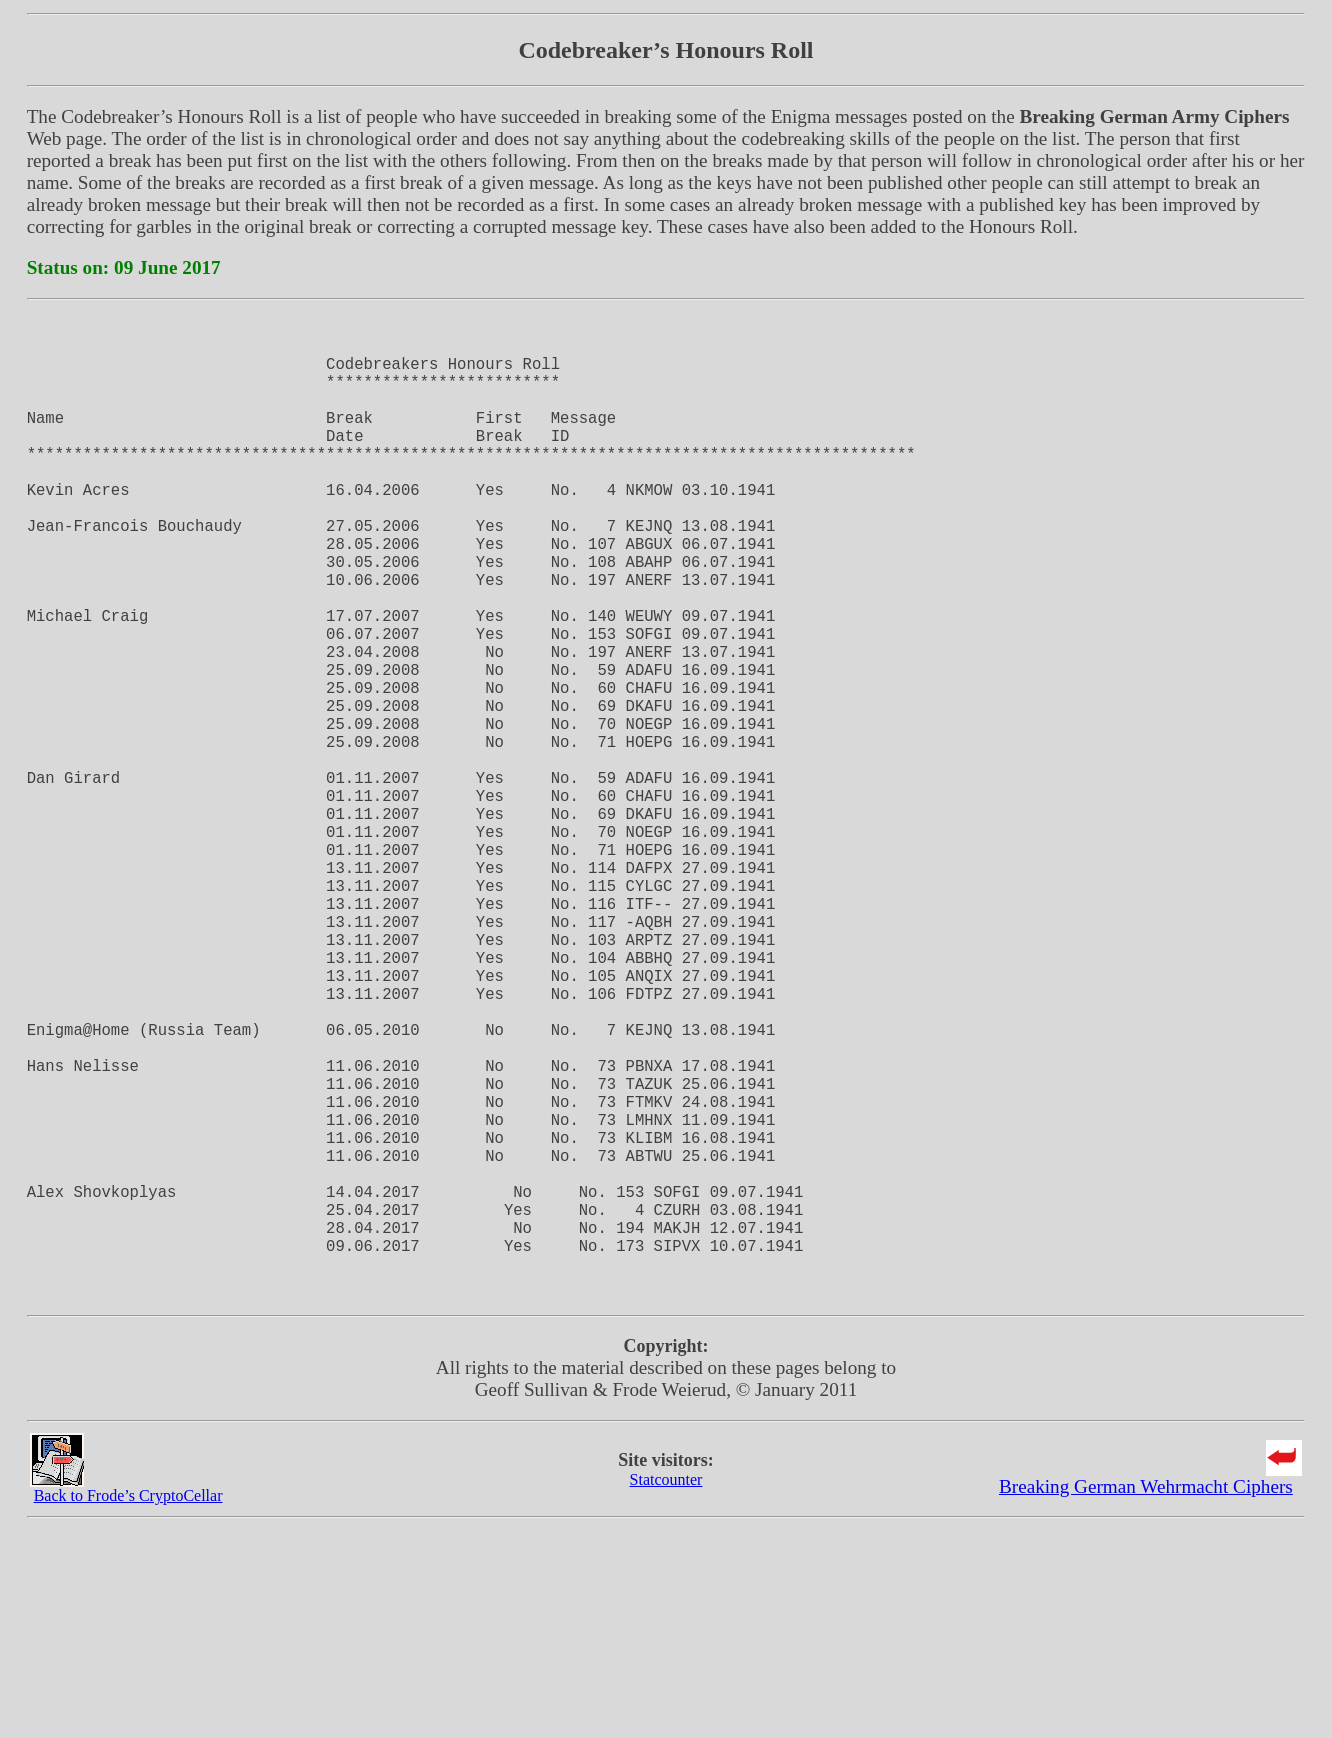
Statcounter (666, 1691)
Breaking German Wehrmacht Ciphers (1146, 1698)
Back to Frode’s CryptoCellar (128, 1707)
